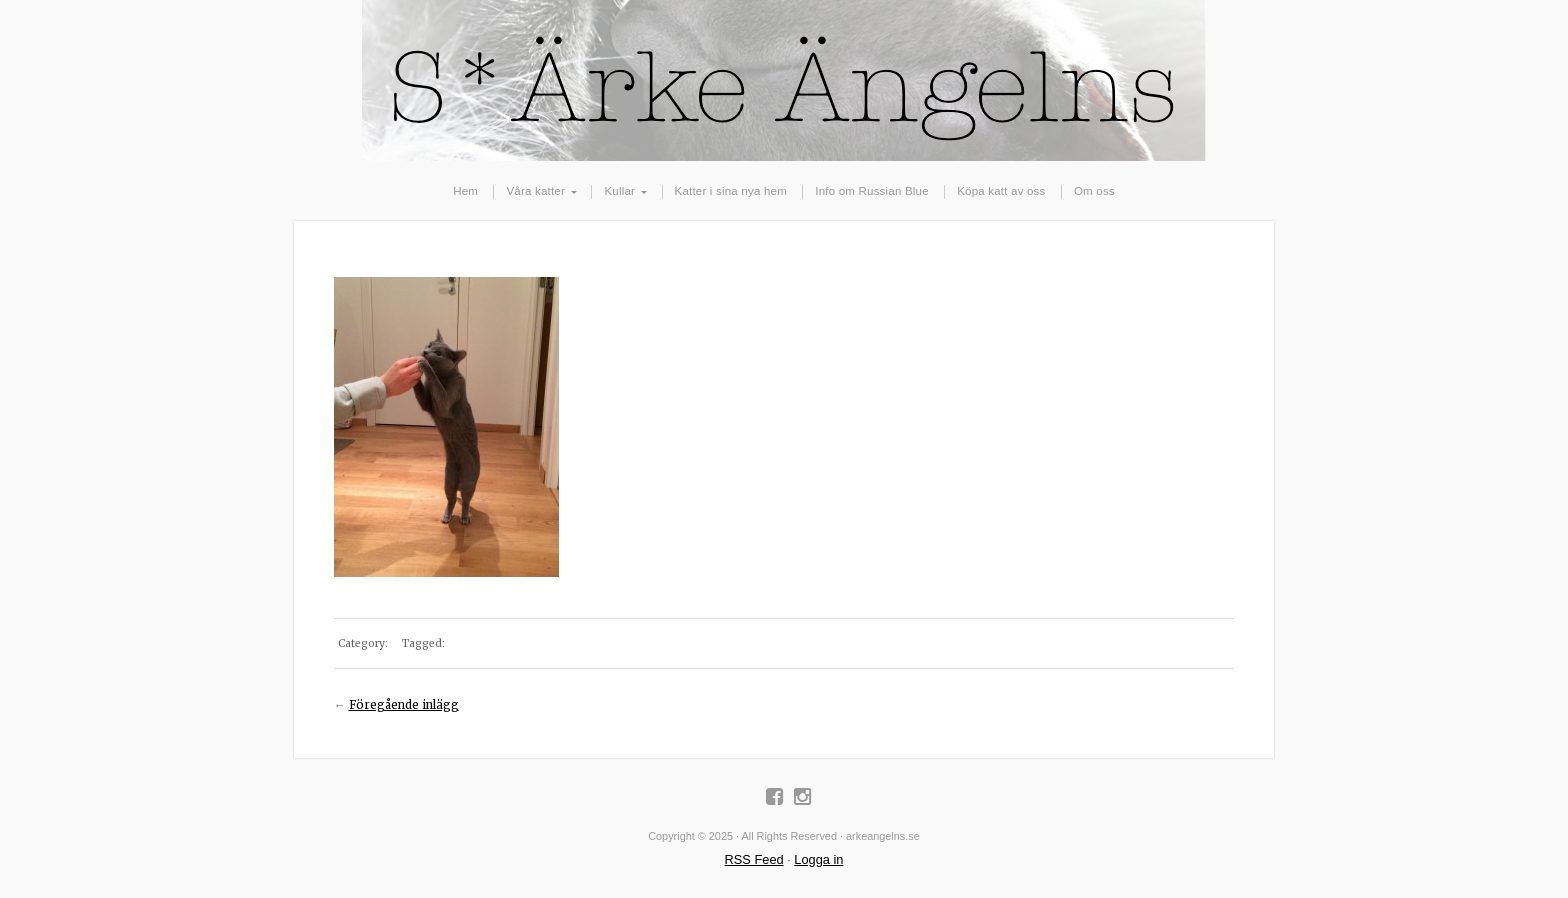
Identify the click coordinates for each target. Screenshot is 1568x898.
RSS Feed (754, 859)
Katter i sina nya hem (731, 191)
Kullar (619, 191)
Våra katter (535, 191)
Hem (465, 191)
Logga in (818, 859)
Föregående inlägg (404, 705)
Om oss (1094, 191)
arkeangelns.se (784, 80)
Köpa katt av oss (1001, 191)
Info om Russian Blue (871, 191)
